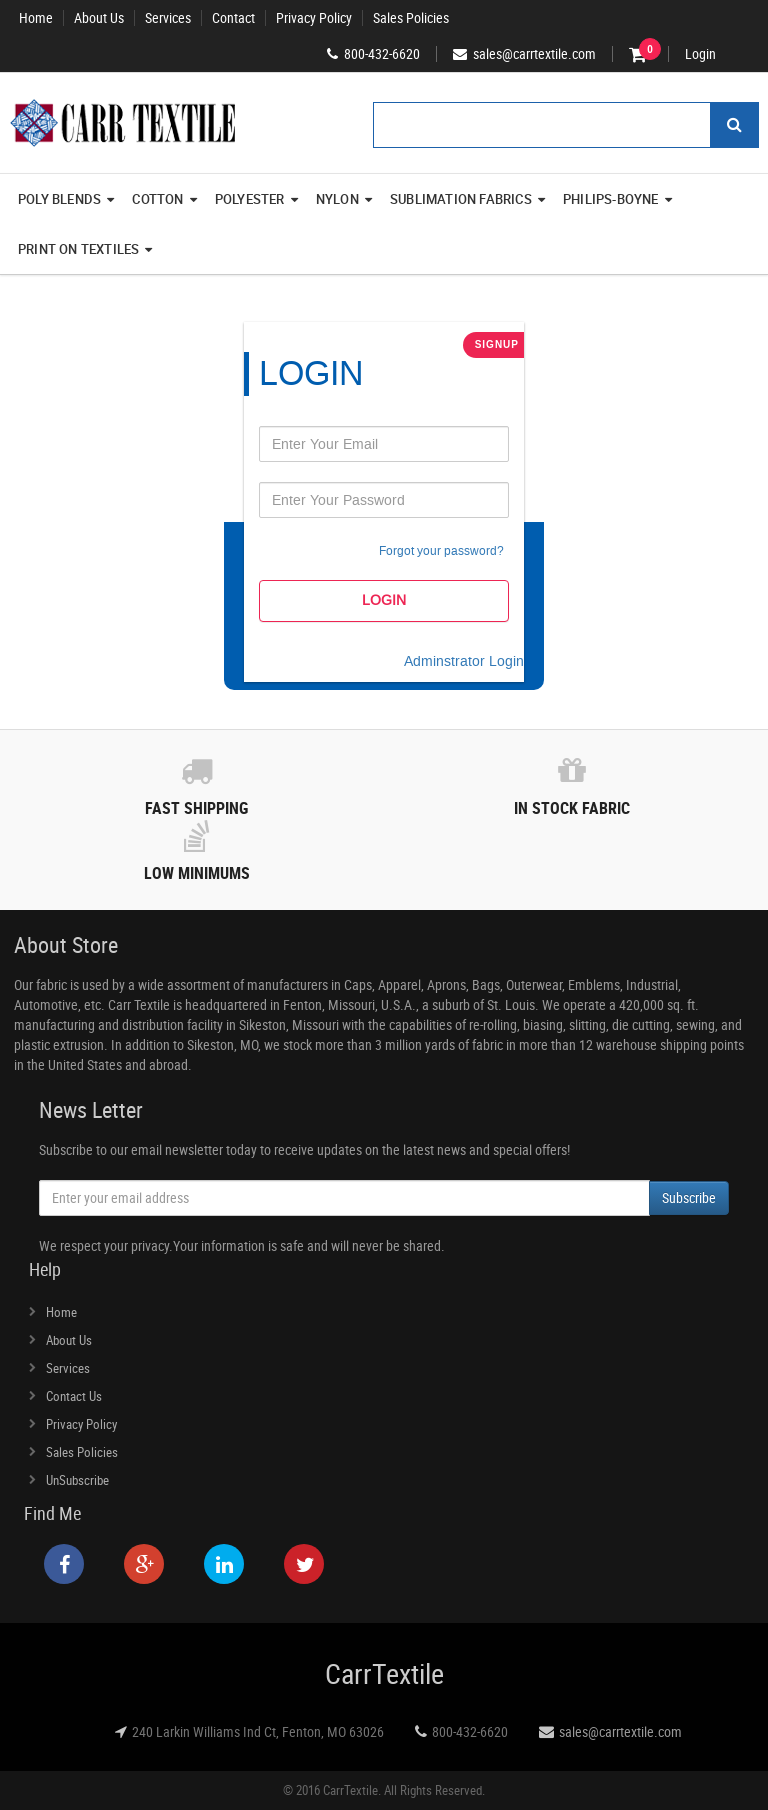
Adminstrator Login (464, 661)
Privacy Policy (314, 18)
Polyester (256, 199)
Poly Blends (66, 199)
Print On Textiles (85, 249)
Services (168, 18)
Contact (233, 18)
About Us (99, 18)
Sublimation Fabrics (467, 199)
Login (700, 54)
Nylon (344, 199)
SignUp (497, 344)
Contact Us (74, 1396)
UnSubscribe (77, 1480)
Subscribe (689, 1197)
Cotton (164, 199)
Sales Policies (411, 18)
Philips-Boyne (617, 199)
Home (36, 18)
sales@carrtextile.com (620, 1731)
